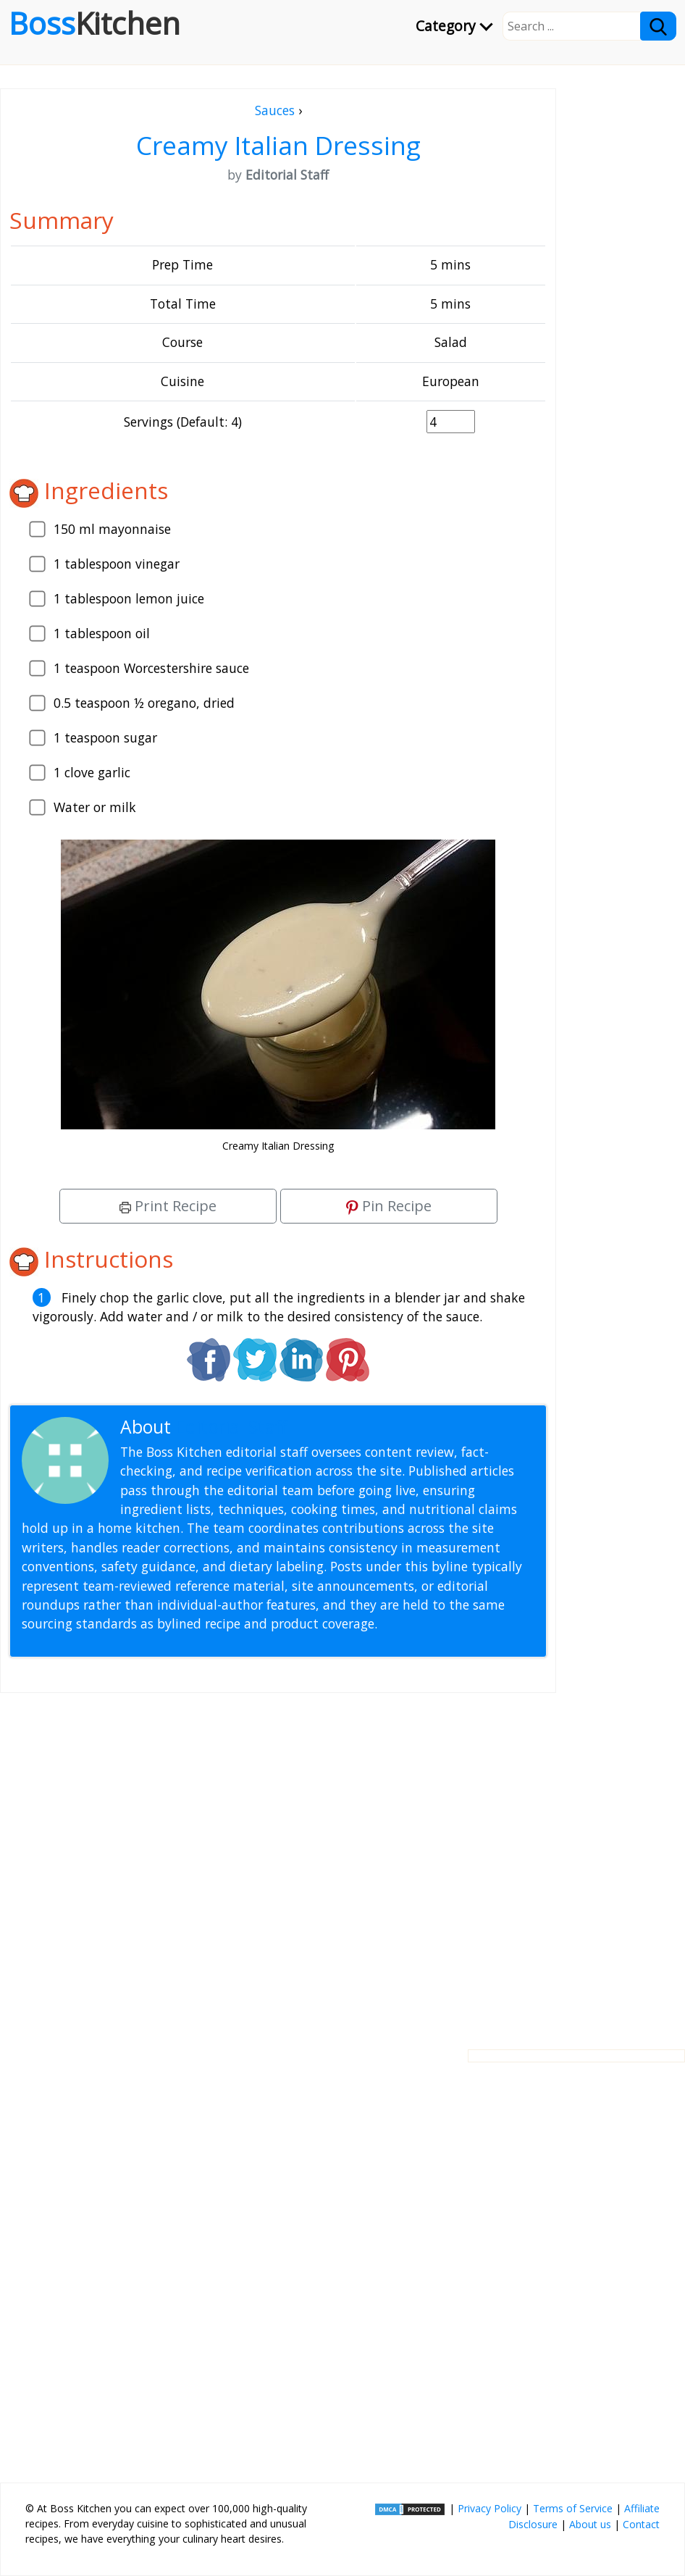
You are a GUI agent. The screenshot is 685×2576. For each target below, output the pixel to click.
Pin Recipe (389, 1206)
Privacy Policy (489, 2508)
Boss (94, 23)
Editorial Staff (231, 1427)
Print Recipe (168, 1206)
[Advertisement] (278, 1859)
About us (590, 2524)
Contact (641, 2524)
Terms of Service (573, 2508)
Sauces (275, 110)
